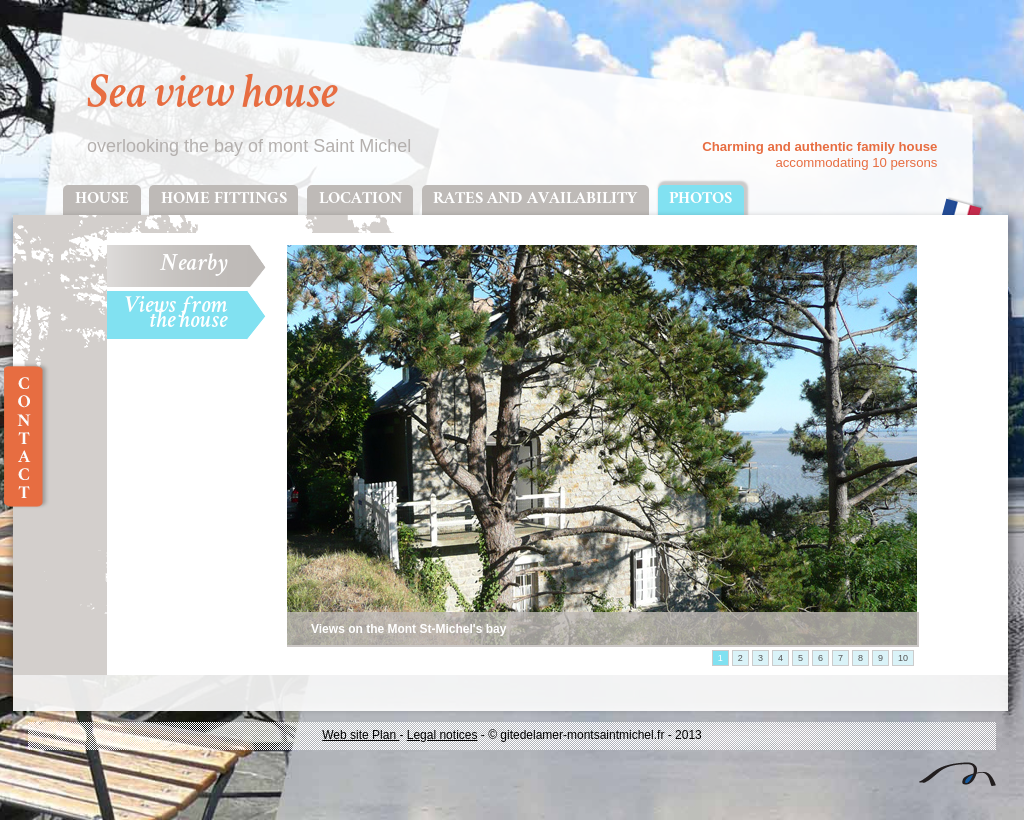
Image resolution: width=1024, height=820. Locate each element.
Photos (700, 200)
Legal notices (442, 735)
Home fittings (224, 200)
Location (360, 200)
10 (903, 658)
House (102, 200)
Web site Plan (360, 735)
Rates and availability (535, 200)
